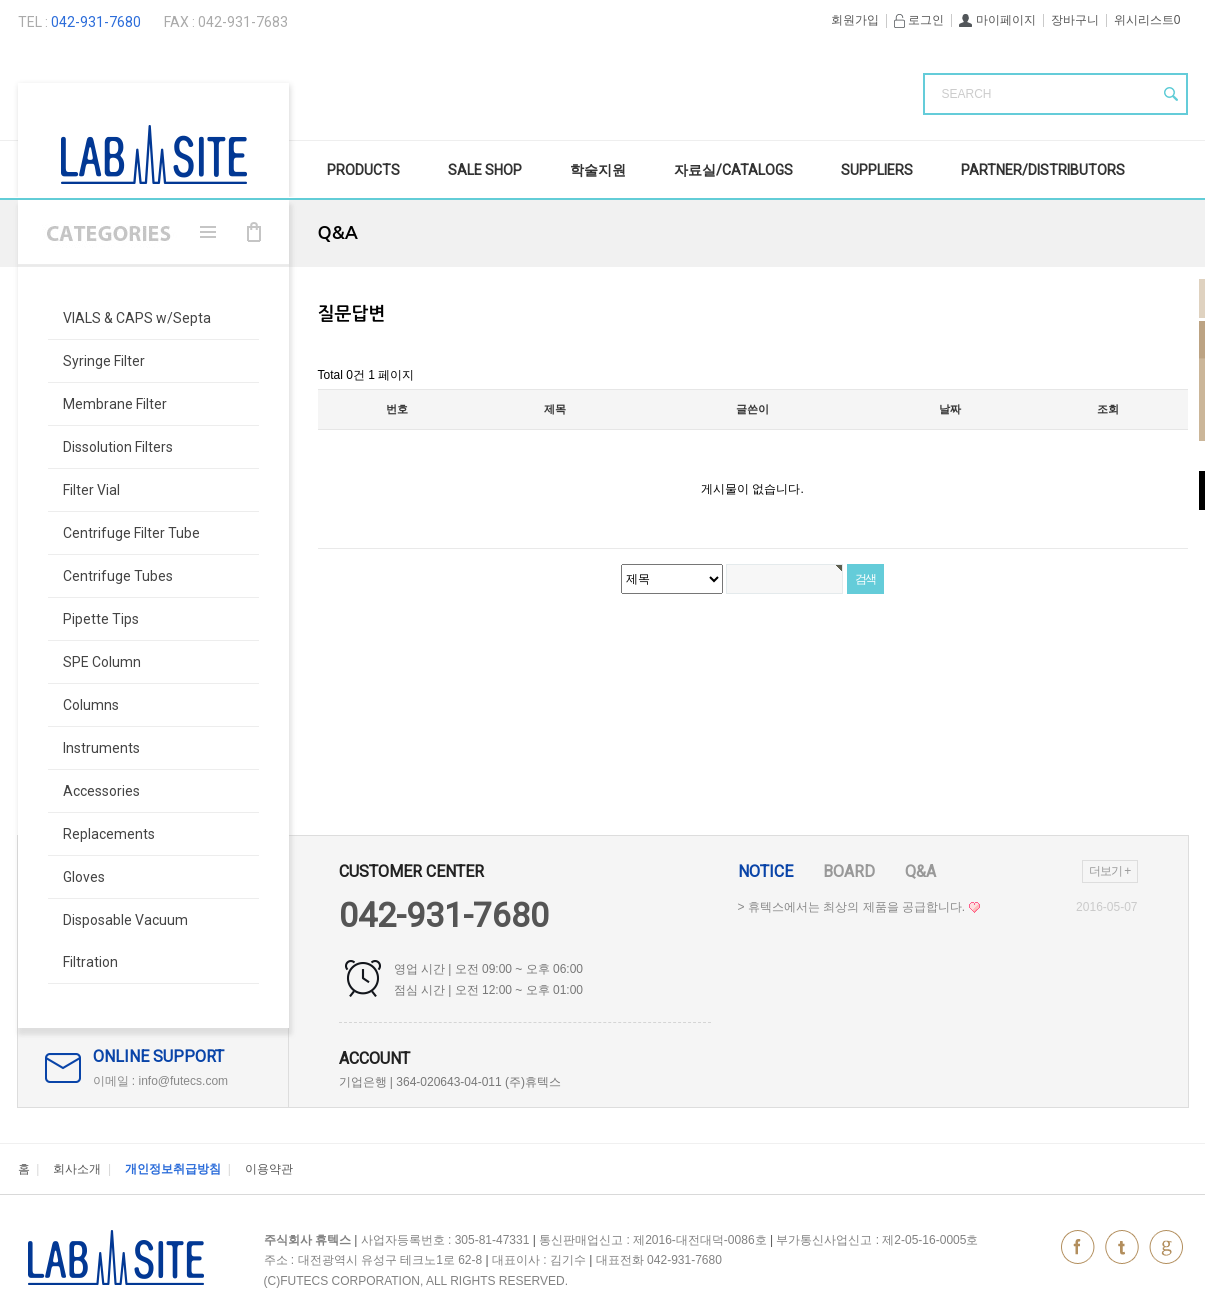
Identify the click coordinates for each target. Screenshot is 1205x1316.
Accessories (101, 791)
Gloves (84, 877)
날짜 (950, 409)
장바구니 (1075, 20)
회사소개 (77, 1169)
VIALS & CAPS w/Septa (137, 318)
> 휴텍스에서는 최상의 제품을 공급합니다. (859, 907)
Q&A (920, 871)
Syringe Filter (104, 361)
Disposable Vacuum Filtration (125, 941)
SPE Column (102, 662)
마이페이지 (997, 20)
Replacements (109, 834)
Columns (91, 705)
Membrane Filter (115, 404)
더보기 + (1109, 871)
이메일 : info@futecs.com (161, 1081)
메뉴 (208, 232)
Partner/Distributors (1043, 170)
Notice (765, 871)
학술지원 (598, 170)
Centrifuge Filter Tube (131, 533)
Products (363, 170)
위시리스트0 (1147, 20)
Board (849, 871)
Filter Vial (91, 490)
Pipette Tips (101, 619)
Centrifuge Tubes (118, 576)
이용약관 (269, 1169)
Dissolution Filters (118, 447)
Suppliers (877, 170)
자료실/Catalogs (733, 170)
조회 (1108, 409)
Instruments (101, 748)
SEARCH (967, 94)
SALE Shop (485, 170)
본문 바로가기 (0, 0)
